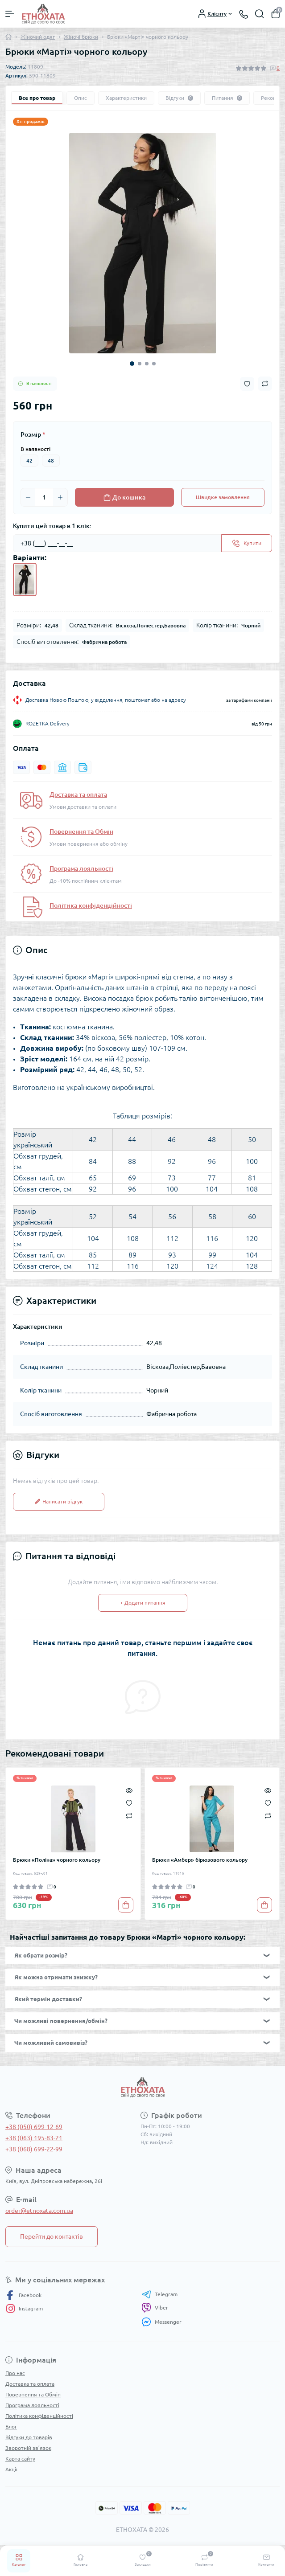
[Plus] (60, 497)
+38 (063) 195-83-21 (33, 2138)
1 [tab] (132, 363)
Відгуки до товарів (28, 2437)
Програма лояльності (81, 868)
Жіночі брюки (81, 37)
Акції (11, 2469)
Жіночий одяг (38, 37)
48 (51, 460)
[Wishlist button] (247, 384)
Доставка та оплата (78, 794)
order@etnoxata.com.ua (39, 2210)
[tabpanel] (142, 243)
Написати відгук (59, 1501)
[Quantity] (44, 497)
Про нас (15, 2373)
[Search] (259, 13)
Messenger (161, 2321)
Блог (11, 2426)
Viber (154, 2308)
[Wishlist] (129, 1802)
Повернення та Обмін (81, 831)
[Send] (246, 543)
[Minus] (28, 497)
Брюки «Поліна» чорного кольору (56, 1860)
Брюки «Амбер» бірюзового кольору (200, 1860)
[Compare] (129, 1815)
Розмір (33, 434)
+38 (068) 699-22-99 (33, 2149)
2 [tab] (139, 363)
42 (29, 460)
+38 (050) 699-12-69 (33, 2126)
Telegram (159, 2294)
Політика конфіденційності (91, 905)
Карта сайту (20, 2458)
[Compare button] (265, 384)
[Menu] (9, 14)
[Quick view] (129, 1790)
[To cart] (125, 1905)
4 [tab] (154, 363)
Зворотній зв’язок (28, 2448)
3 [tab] (147, 363)
